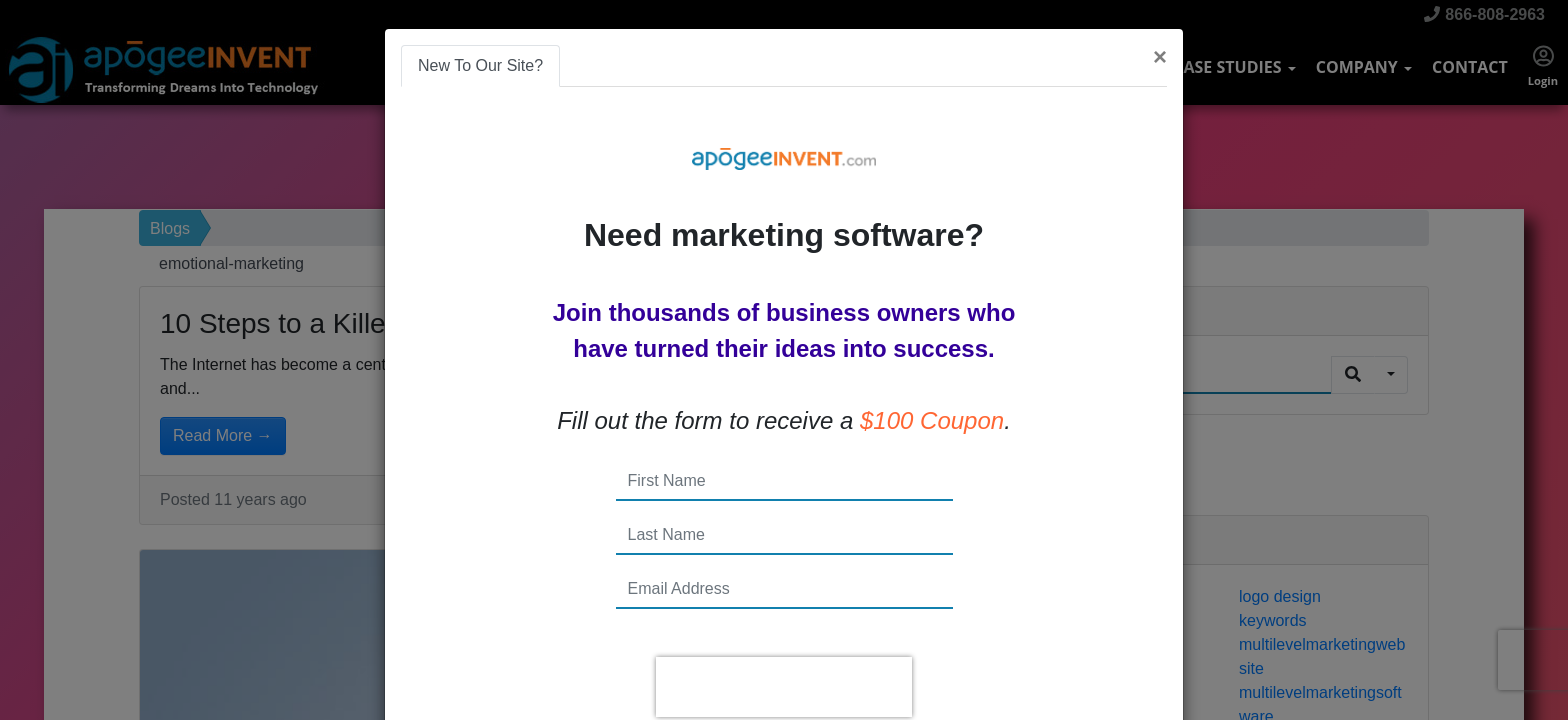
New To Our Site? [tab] (480, 65)
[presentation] (784, 687)
